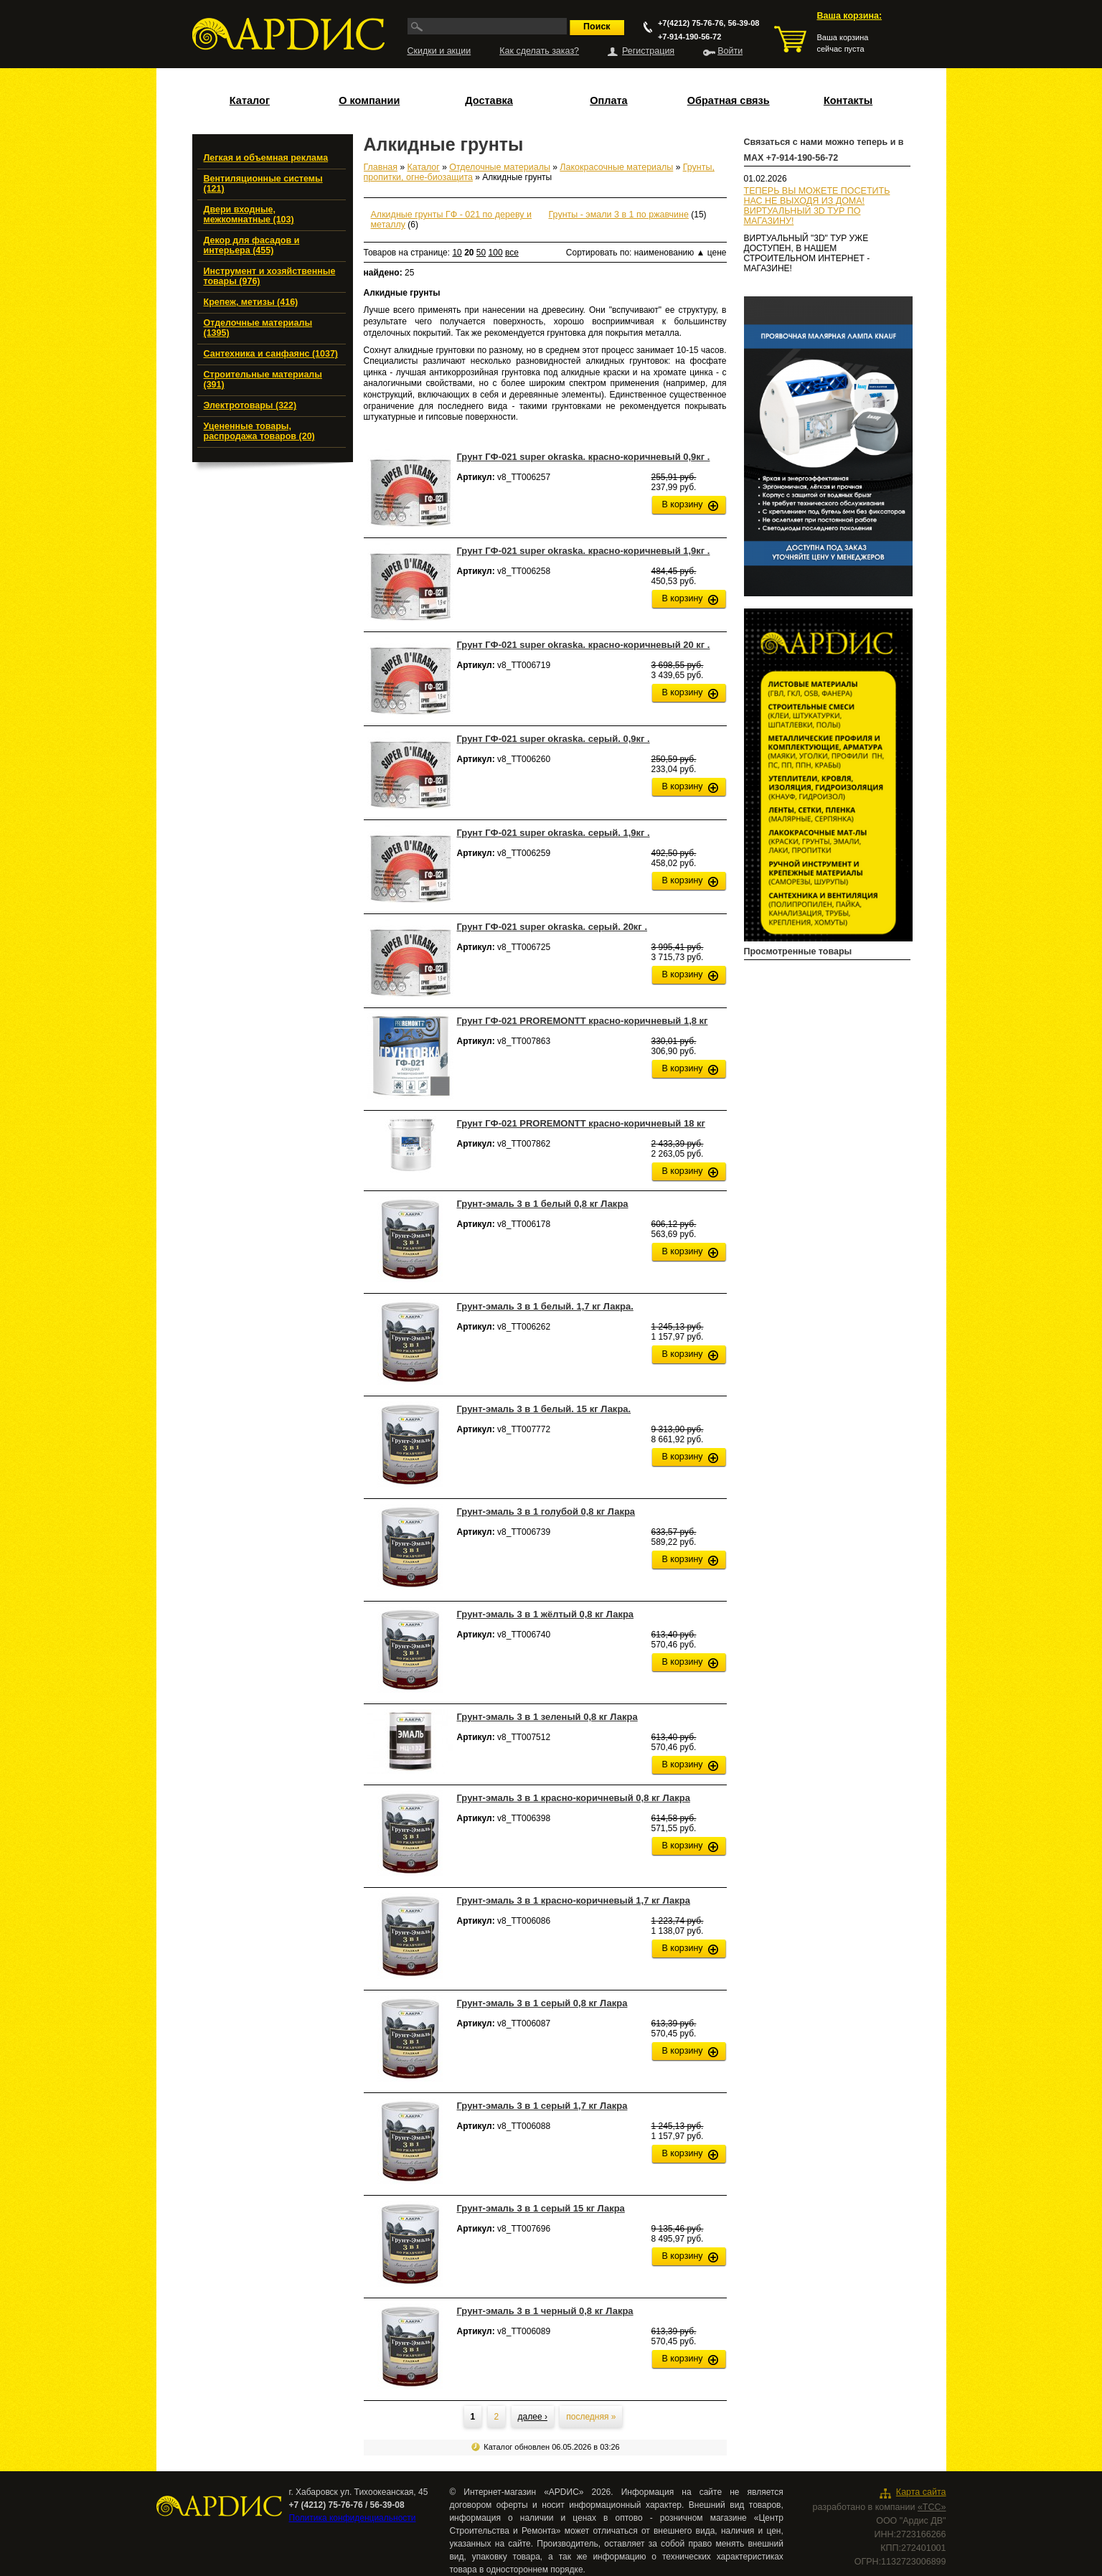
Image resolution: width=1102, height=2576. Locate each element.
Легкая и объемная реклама (266, 158)
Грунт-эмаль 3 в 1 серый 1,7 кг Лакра (542, 2105)
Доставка (489, 100)
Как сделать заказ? (539, 51)
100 (496, 253)
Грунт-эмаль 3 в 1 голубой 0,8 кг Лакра (546, 1511)
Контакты (848, 100)
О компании (369, 100)
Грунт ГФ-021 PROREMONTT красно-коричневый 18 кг (581, 1123)
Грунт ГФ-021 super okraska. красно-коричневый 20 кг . (583, 644)
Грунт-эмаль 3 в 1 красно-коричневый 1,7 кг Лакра (573, 1900)
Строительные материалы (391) (263, 380)
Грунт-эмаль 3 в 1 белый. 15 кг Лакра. (544, 1409)
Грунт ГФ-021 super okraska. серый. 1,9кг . (553, 832)
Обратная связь (728, 100)
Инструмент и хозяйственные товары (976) (270, 276)
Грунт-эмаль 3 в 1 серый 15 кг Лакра (541, 2208)
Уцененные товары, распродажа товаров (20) (259, 431)
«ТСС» (932, 2507)
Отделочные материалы (499, 167)
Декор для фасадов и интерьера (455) (252, 245)
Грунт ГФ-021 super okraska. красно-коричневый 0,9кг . (583, 456)
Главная (381, 167)
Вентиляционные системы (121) (263, 184)
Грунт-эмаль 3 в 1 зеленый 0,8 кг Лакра (547, 1716)
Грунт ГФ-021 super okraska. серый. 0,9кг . (553, 738)
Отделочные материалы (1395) (258, 328)
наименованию (669, 253)
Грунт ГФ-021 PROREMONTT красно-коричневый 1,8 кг (582, 1020)
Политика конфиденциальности (352, 2518)
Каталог (250, 100)
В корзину (682, 504)
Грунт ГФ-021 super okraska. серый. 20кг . (552, 926)
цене (717, 253)
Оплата (608, 100)
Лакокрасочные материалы (616, 167)
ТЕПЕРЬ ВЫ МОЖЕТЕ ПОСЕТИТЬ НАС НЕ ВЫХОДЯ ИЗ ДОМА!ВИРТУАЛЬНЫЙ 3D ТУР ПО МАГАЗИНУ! (817, 206)
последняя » (591, 2417)
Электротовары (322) (250, 405)
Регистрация (648, 51)
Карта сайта (921, 2492)
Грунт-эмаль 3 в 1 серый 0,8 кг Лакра (542, 2003)
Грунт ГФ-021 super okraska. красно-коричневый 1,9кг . (583, 550)
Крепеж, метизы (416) (251, 302)
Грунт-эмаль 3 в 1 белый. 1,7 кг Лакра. (545, 1306)
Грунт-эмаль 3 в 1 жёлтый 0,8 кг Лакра (545, 1614)
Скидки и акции (439, 51)
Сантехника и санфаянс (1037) (271, 354)
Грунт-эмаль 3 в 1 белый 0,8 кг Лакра (542, 1203)
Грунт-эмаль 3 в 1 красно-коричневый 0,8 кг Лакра (573, 1797)
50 (481, 253)
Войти (730, 51)
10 (456, 253)
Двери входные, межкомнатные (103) (249, 215)
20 (469, 253)
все (512, 253)
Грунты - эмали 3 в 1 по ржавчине (619, 215)
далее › (532, 2417)
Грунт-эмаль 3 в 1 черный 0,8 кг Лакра (545, 2310)
